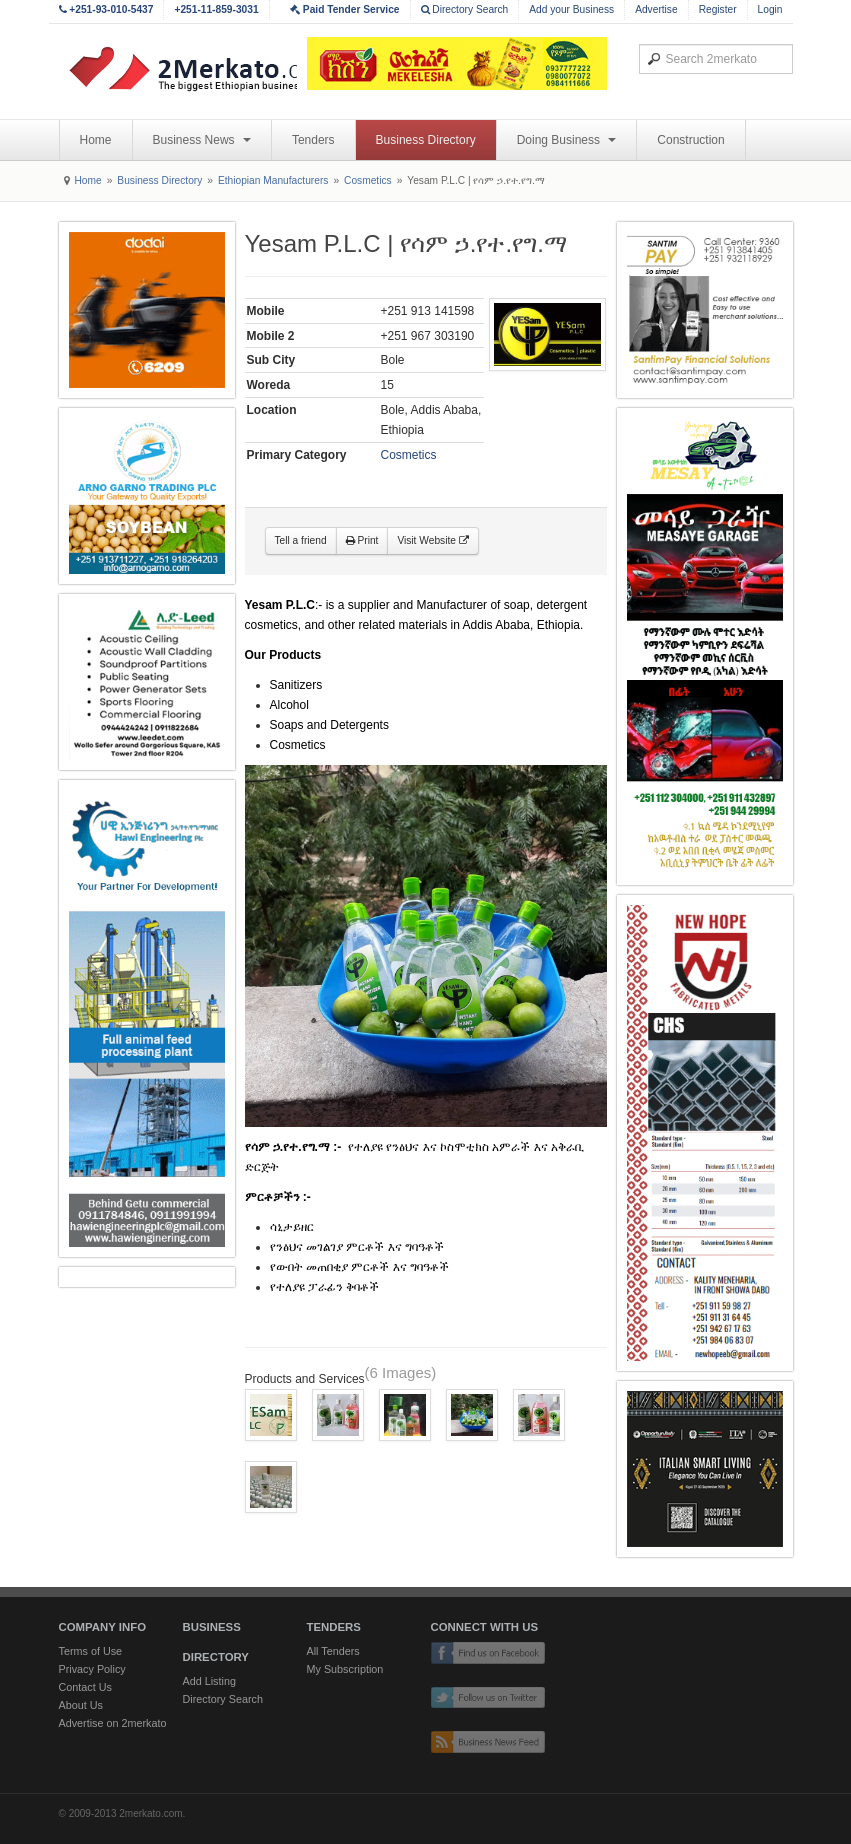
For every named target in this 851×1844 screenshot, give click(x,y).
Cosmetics (368, 180)
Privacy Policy (92, 1669)
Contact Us (85, 1687)
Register (718, 9)
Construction (690, 140)
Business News (202, 140)
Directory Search (465, 9)
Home (96, 140)
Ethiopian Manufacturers (273, 180)
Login (770, 9)
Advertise (656, 9)
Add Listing (209, 1681)
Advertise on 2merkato (113, 1723)
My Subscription (345, 1669)
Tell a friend (301, 540)
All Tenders (333, 1651)
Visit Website (432, 540)
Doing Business (567, 140)
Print (362, 540)
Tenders (313, 140)
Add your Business (571, 9)
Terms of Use (91, 1651)
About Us (81, 1705)
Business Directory (426, 140)
